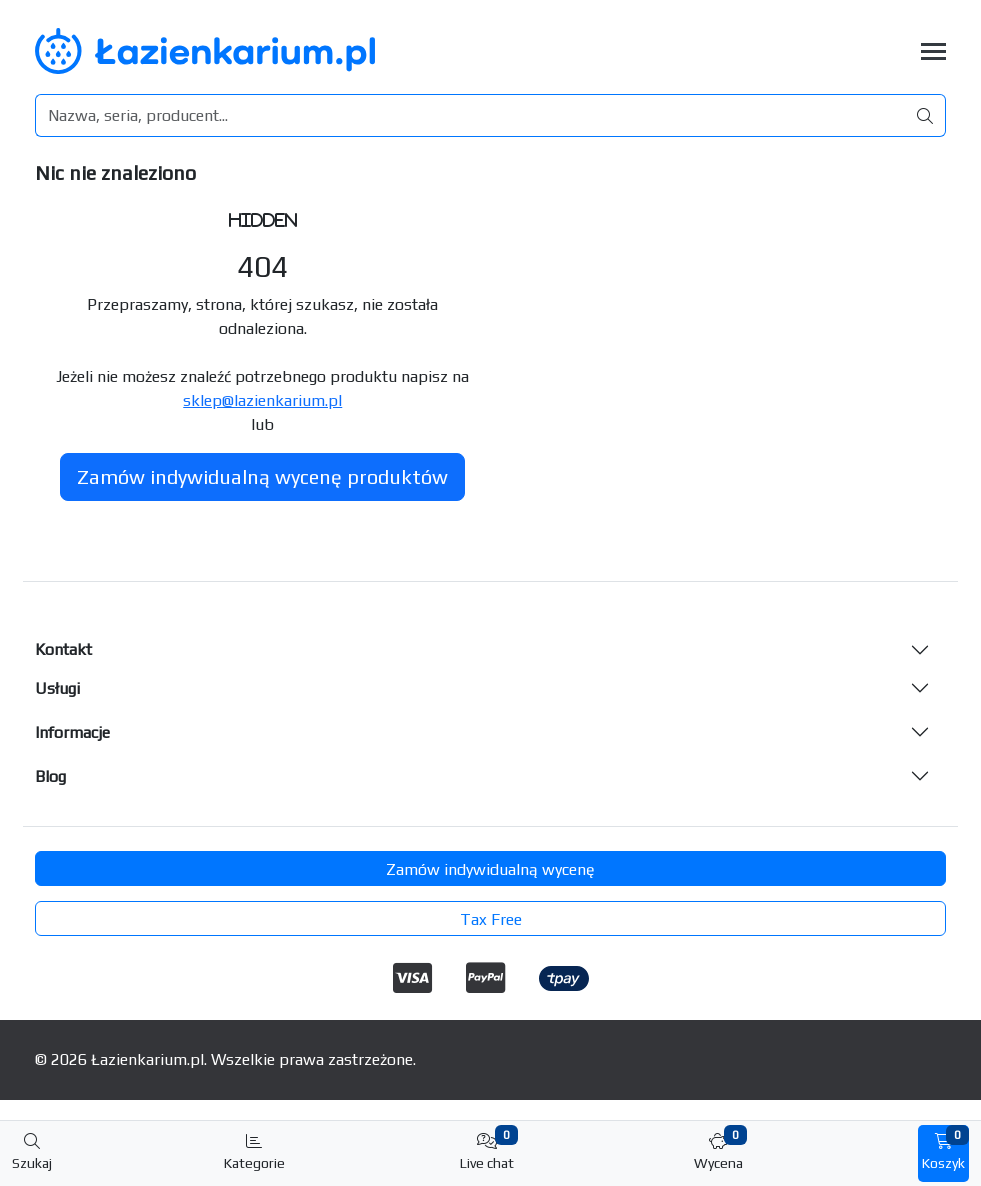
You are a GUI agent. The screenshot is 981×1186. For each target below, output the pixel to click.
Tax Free (491, 919)
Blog (50, 776)
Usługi (57, 688)
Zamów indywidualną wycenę (490, 869)
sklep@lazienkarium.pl (262, 400)
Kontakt (63, 649)
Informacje (72, 732)
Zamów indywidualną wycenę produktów (262, 476)
